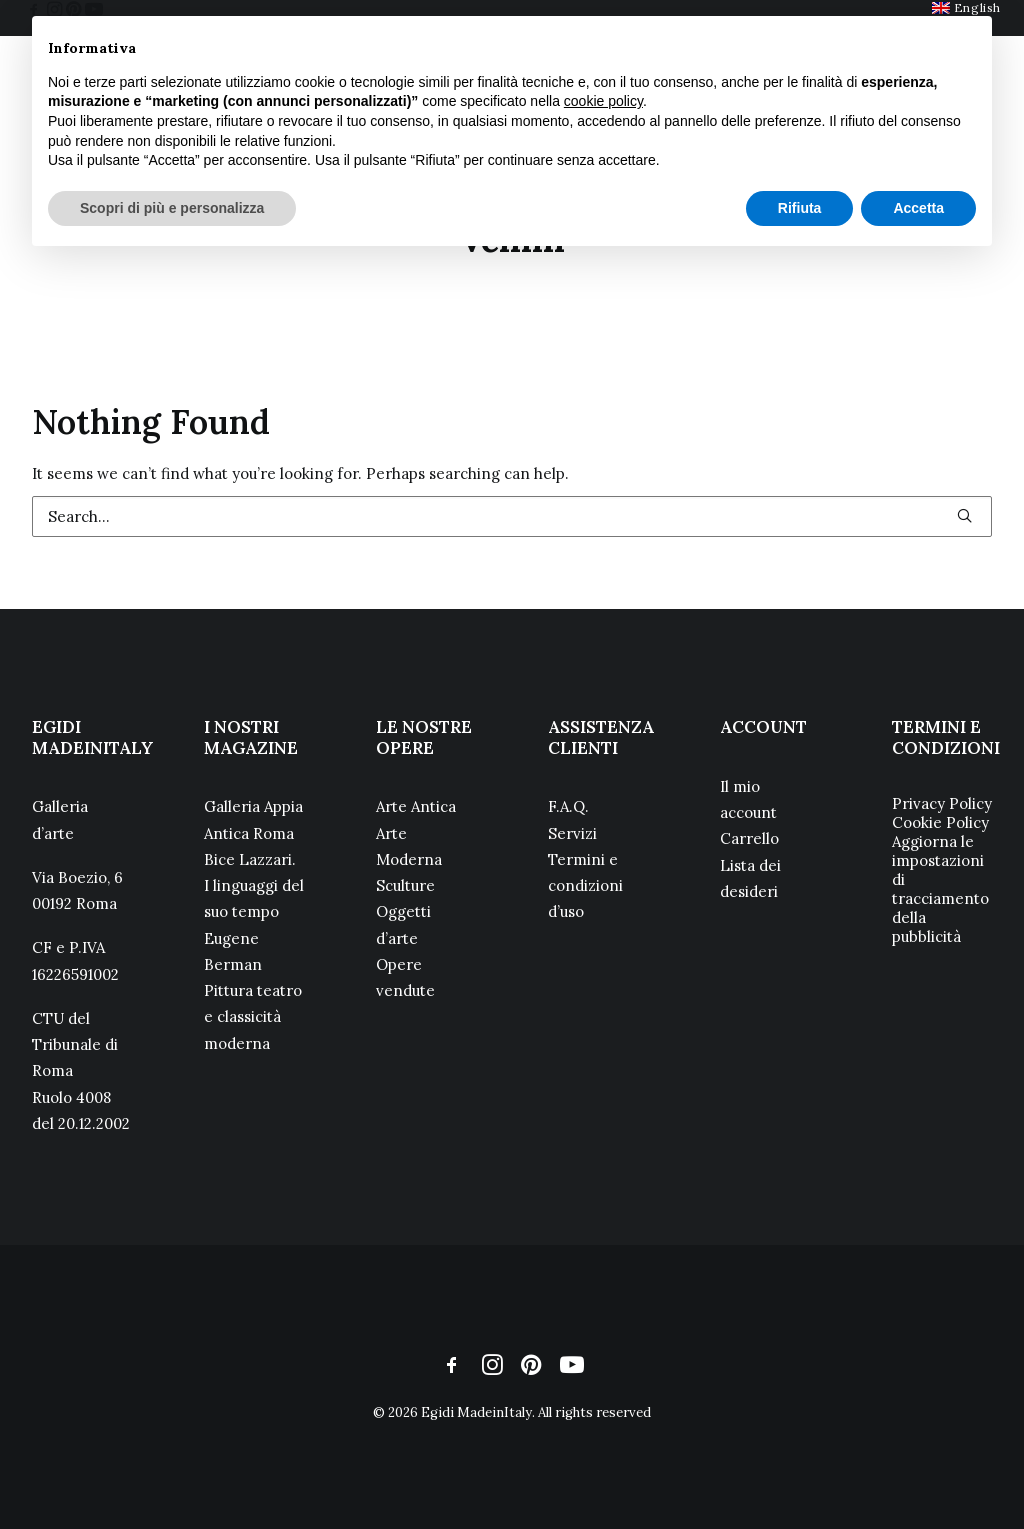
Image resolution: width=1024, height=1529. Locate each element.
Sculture (405, 885)
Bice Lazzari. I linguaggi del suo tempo (254, 886)
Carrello (749, 838)
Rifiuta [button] (800, 208)
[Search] (512, 516)
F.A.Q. (568, 806)
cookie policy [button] (603, 101)
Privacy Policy (942, 803)
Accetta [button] (918, 208)
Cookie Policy (940, 822)
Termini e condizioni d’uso (585, 886)
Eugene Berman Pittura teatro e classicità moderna (253, 991)
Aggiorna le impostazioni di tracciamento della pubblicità (940, 889)
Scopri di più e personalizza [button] (172, 208)
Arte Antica (416, 806)
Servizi (572, 833)
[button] (964, 515)
